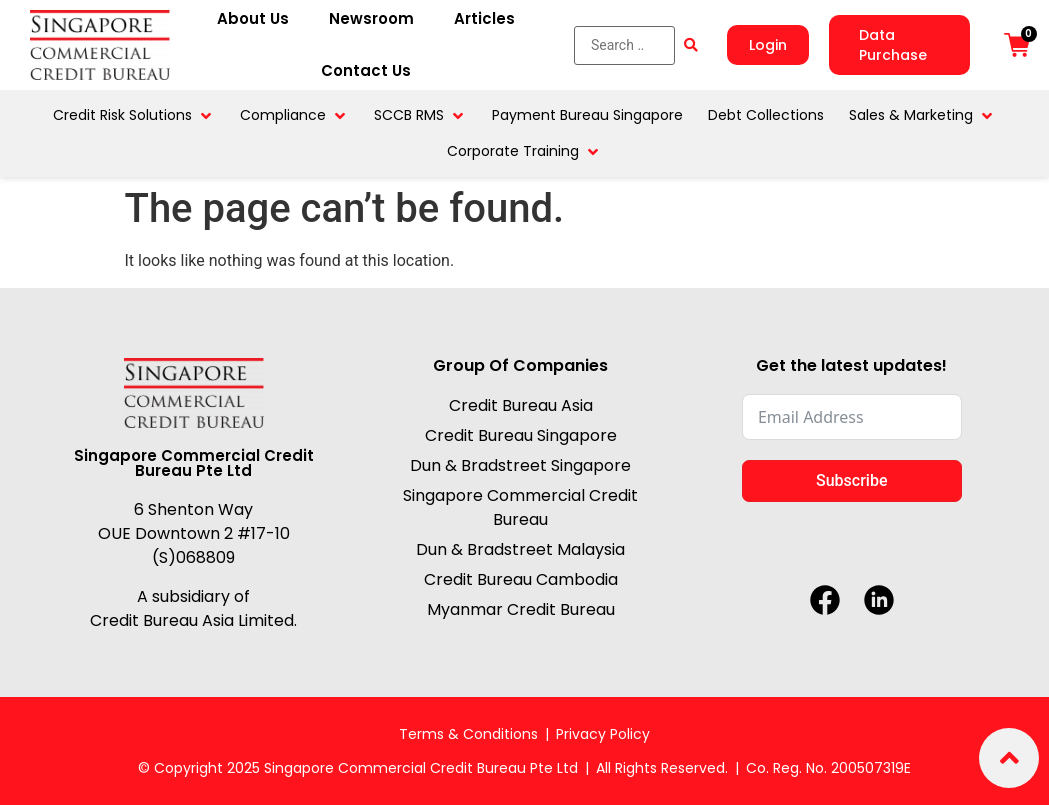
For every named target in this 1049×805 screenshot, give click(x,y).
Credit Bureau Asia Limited (192, 619)
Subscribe (851, 480)
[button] (134, 115)
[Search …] (624, 45)
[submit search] (691, 45)
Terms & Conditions (468, 734)
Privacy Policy (603, 734)
